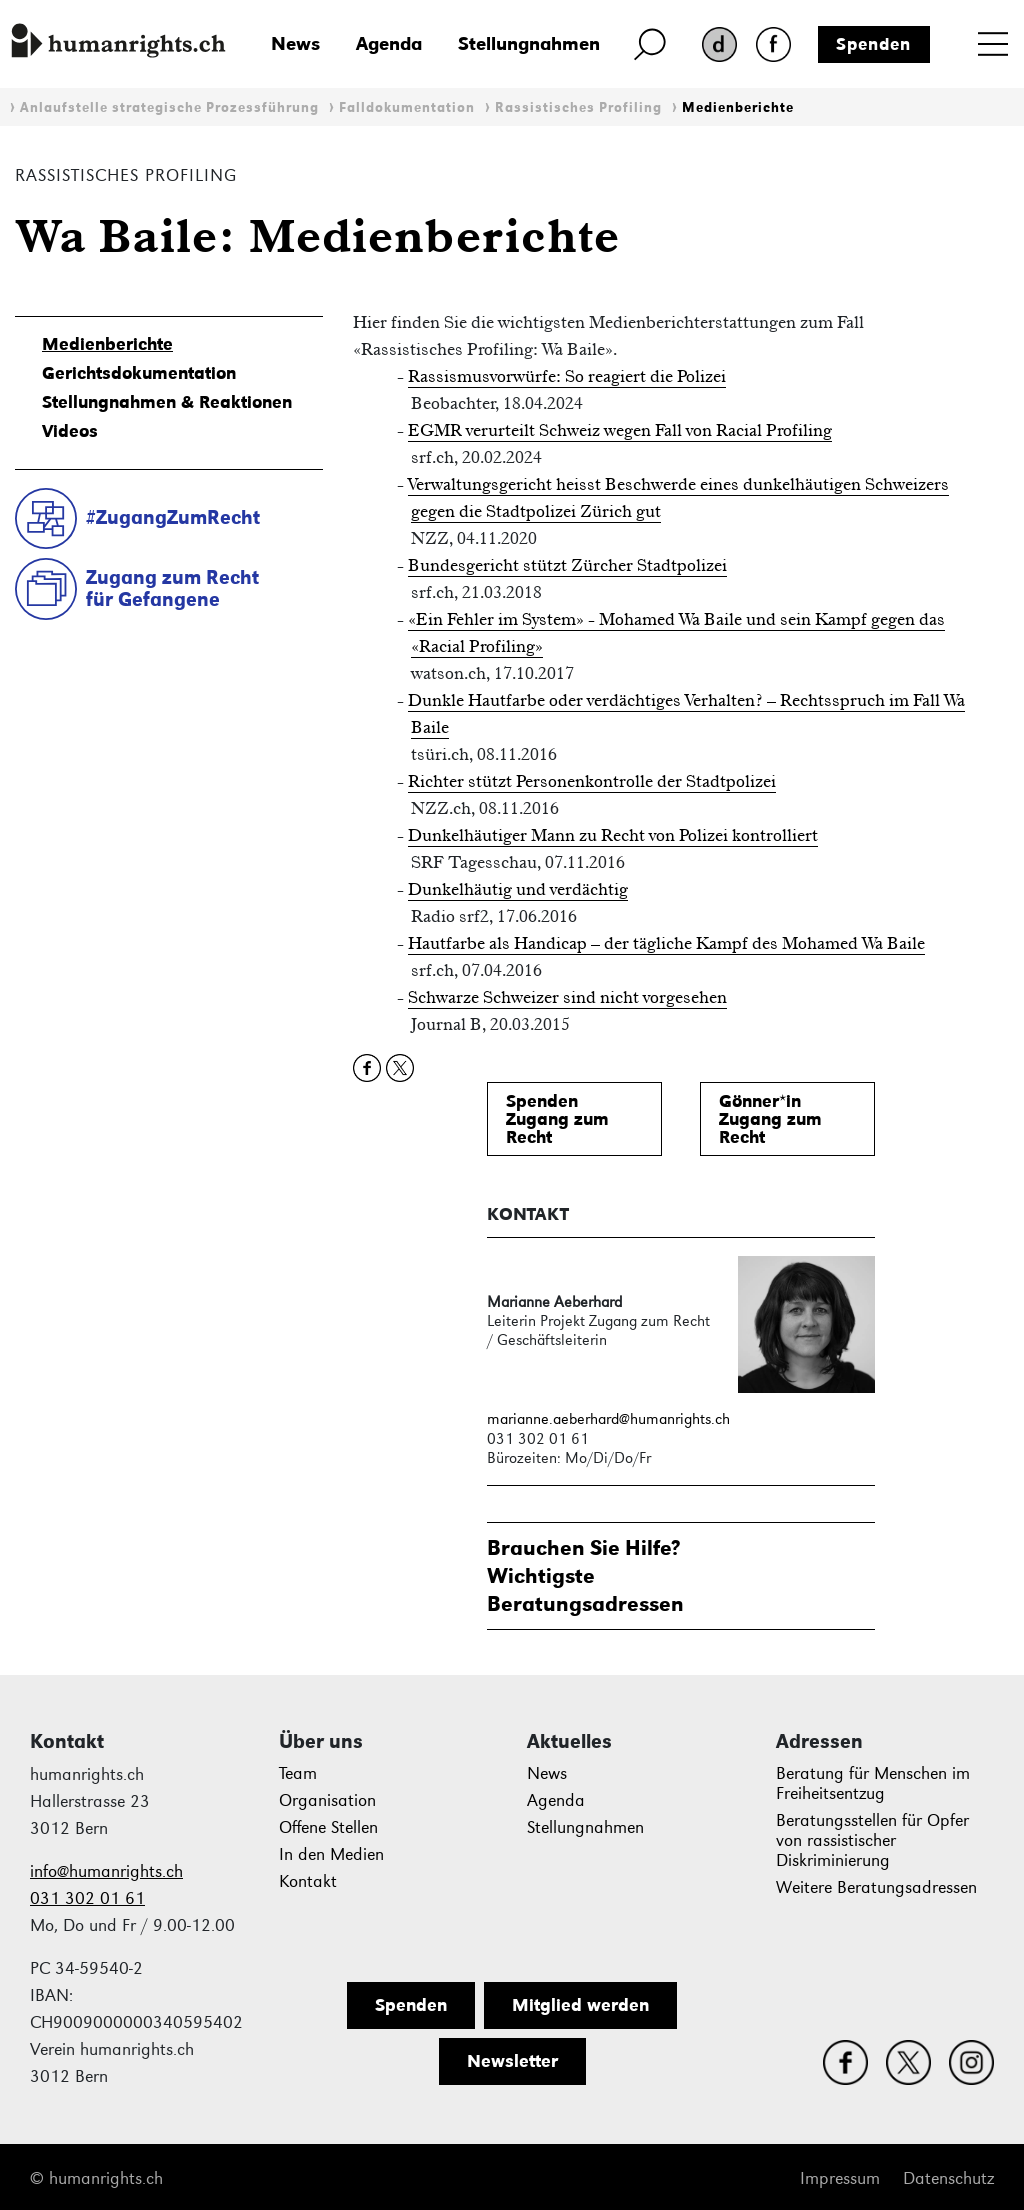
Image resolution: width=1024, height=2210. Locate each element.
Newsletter (512, 2061)
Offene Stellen (328, 1827)
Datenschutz (948, 2178)
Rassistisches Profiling (578, 107)
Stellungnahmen (529, 43)
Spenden (873, 44)
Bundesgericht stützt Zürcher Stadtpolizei (567, 565)
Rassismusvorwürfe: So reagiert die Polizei (567, 376)
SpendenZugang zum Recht (557, 1119)
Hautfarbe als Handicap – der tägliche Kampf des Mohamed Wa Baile (666, 943)
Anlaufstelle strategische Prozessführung (169, 107)
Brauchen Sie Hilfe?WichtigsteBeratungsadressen (585, 1575)
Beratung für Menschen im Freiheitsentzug (873, 1783)
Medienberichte (738, 107)
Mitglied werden (580, 2005)
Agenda (389, 43)
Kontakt (308, 1881)
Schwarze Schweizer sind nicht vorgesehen (567, 997)
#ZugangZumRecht (173, 517)
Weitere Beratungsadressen (876, 1887)
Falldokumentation (407, 107)
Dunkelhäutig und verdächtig (518, 889)
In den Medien (331, 1854)
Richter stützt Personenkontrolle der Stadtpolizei (592, 781)
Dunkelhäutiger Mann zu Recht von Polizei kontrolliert (613, 835)
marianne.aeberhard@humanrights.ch (608, 1418)
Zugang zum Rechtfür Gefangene (172, 588)
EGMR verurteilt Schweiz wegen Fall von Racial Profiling (620, 430)
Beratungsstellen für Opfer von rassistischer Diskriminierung (872, 1840)
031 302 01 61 (87, 1898)
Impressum (840, 2178)
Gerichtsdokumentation (139, 373)
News (295, 43)
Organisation (327, 1800)
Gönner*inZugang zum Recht (770, 1119)
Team (298, 1773)
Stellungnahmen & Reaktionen (167, 402)
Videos (70, 431)
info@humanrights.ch (106, 1871)
